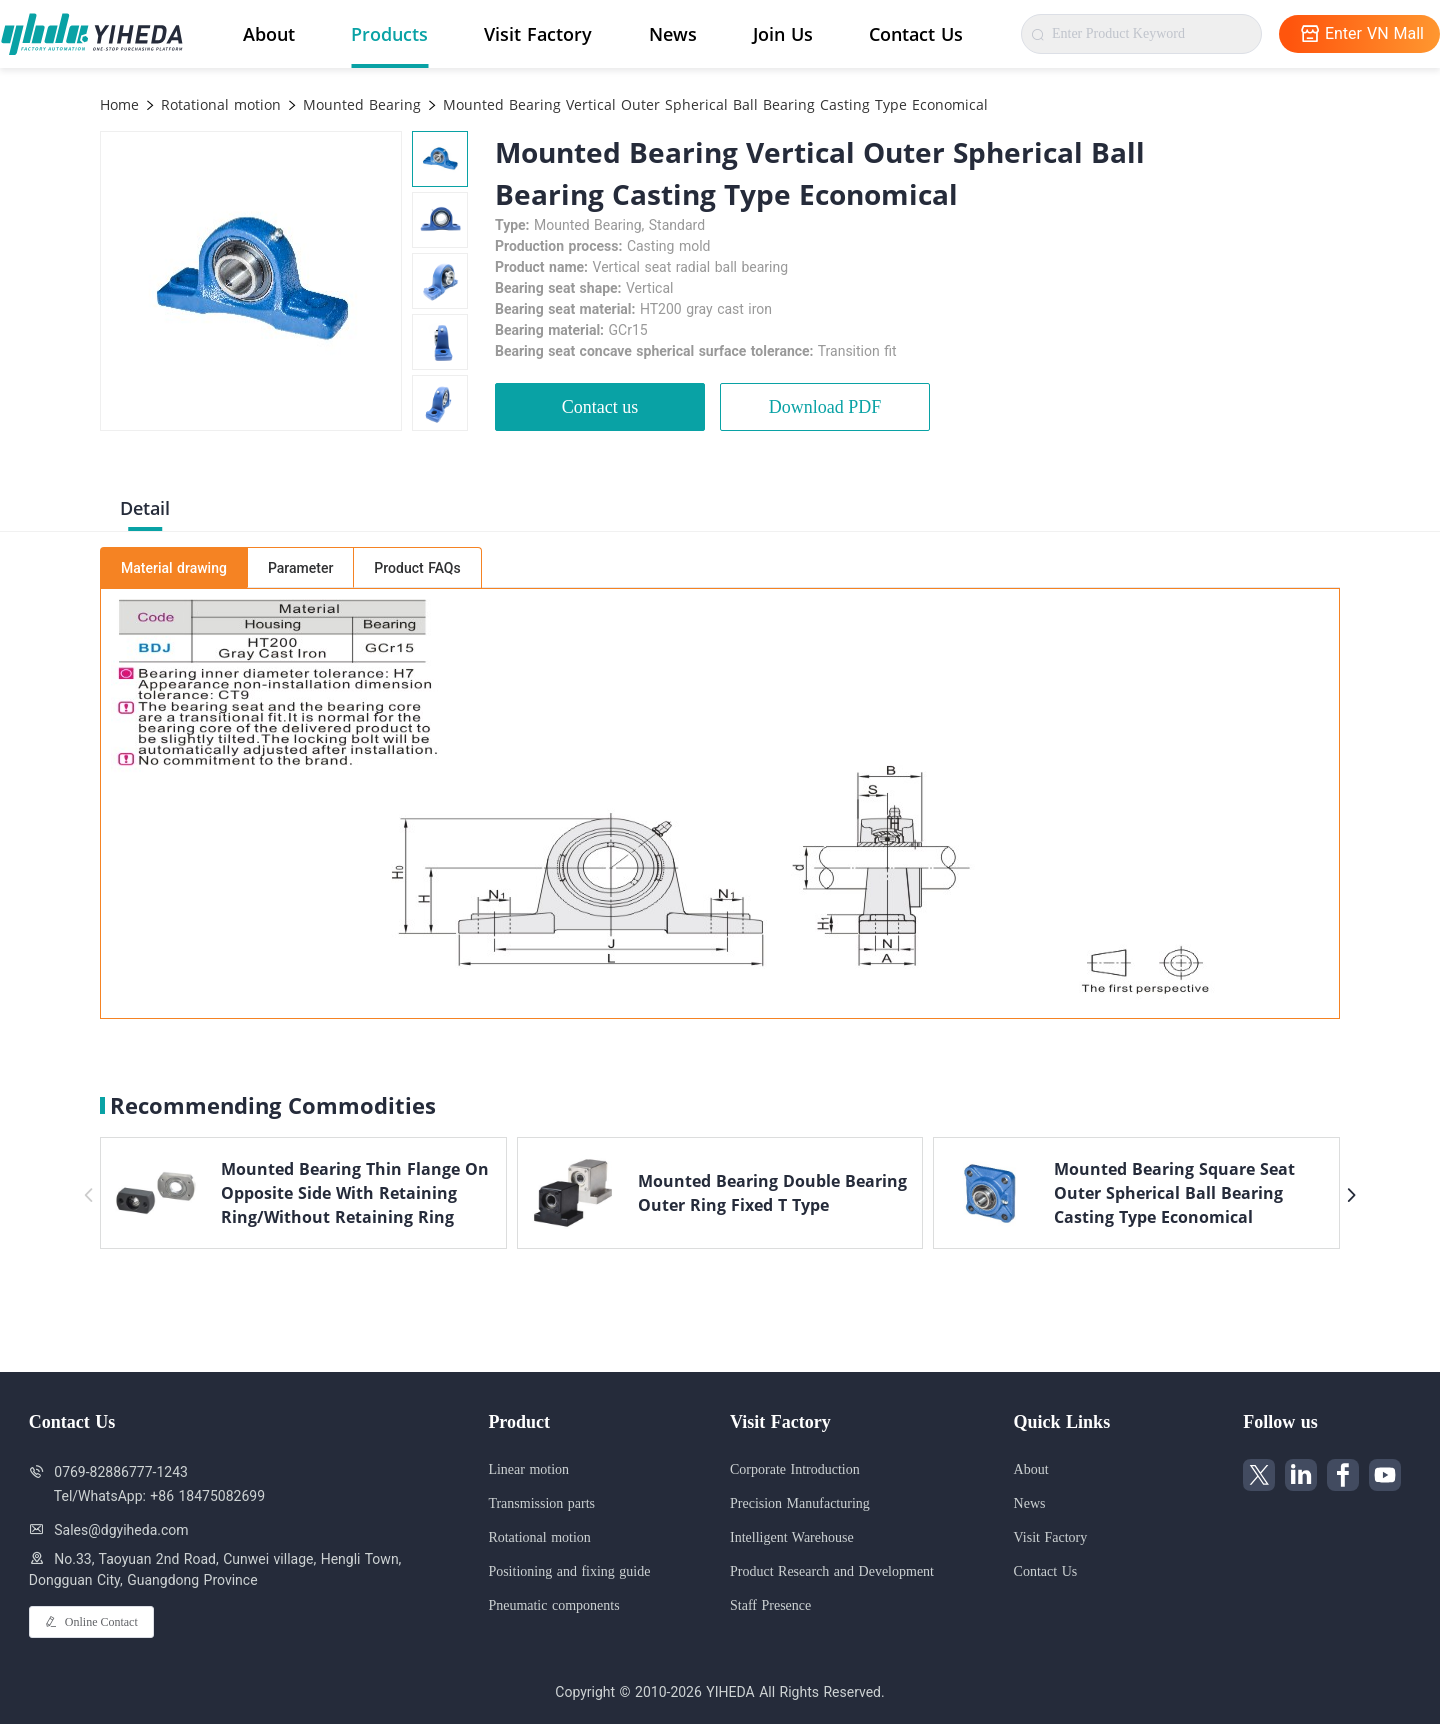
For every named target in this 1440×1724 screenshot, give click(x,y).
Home (119, 104)
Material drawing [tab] (174, 568)
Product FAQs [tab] (417, 568)
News (673, 34)
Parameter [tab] (300, 568)
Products (389, 34)
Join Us (783, 34)
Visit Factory (538, 34)
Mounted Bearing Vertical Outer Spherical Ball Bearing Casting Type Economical (713, 104)
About (269, 34)
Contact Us (916, 34)
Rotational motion (218, 104)
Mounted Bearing (359, 104)
